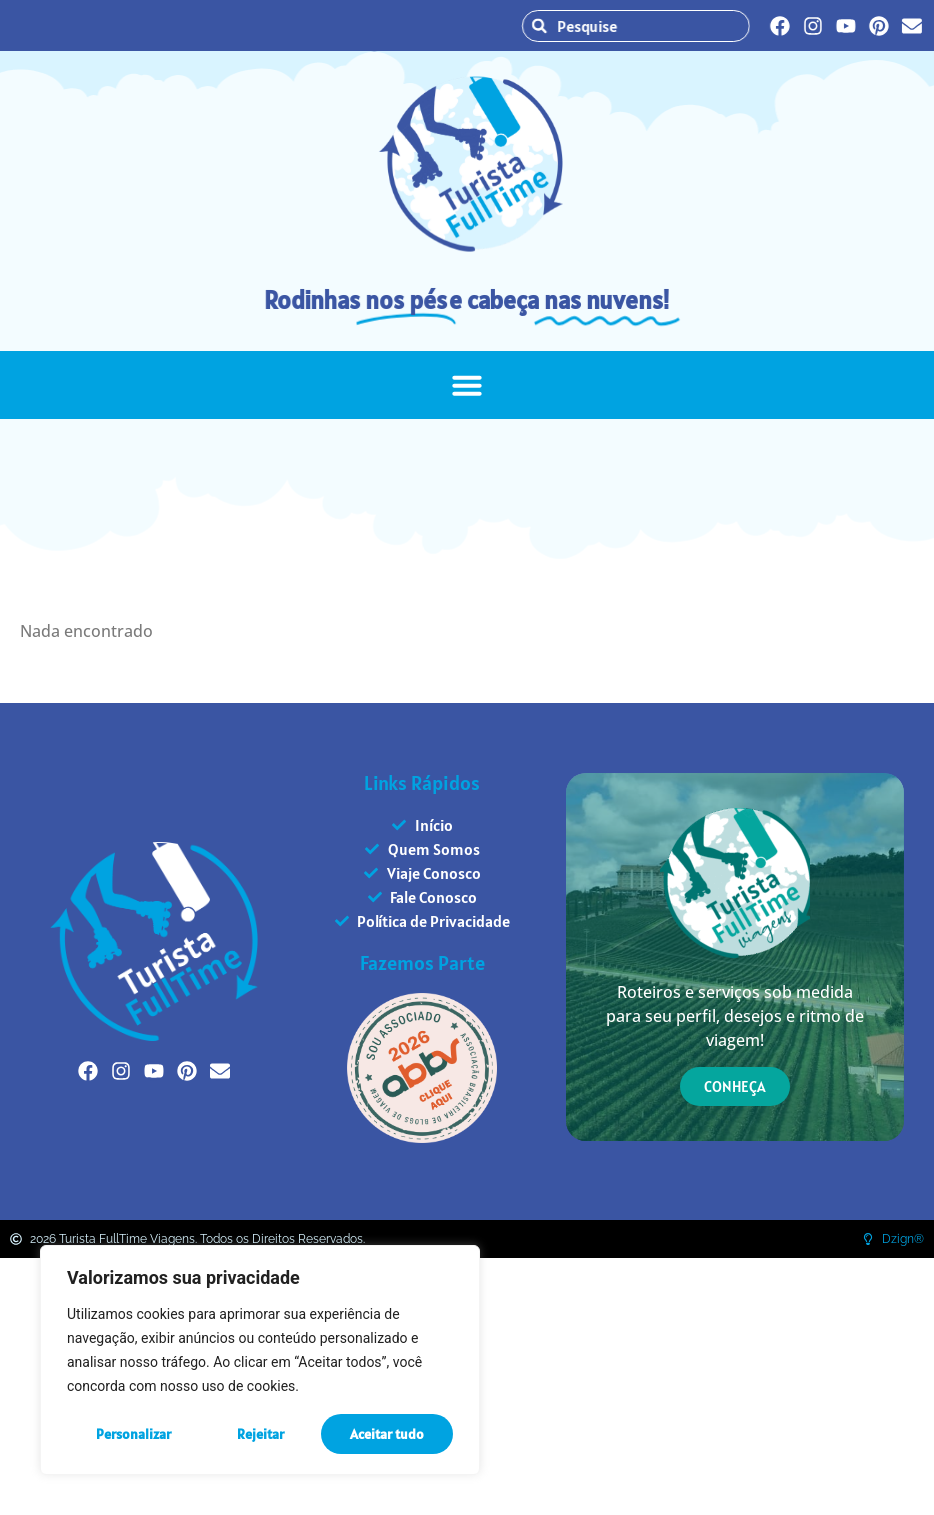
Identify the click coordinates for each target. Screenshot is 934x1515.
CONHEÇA (735, 1086)
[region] (260, 1360)
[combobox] (646, 26)
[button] (467, 385)
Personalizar (133, 1434)
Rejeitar (260, 1434)
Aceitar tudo (387, 1434)
